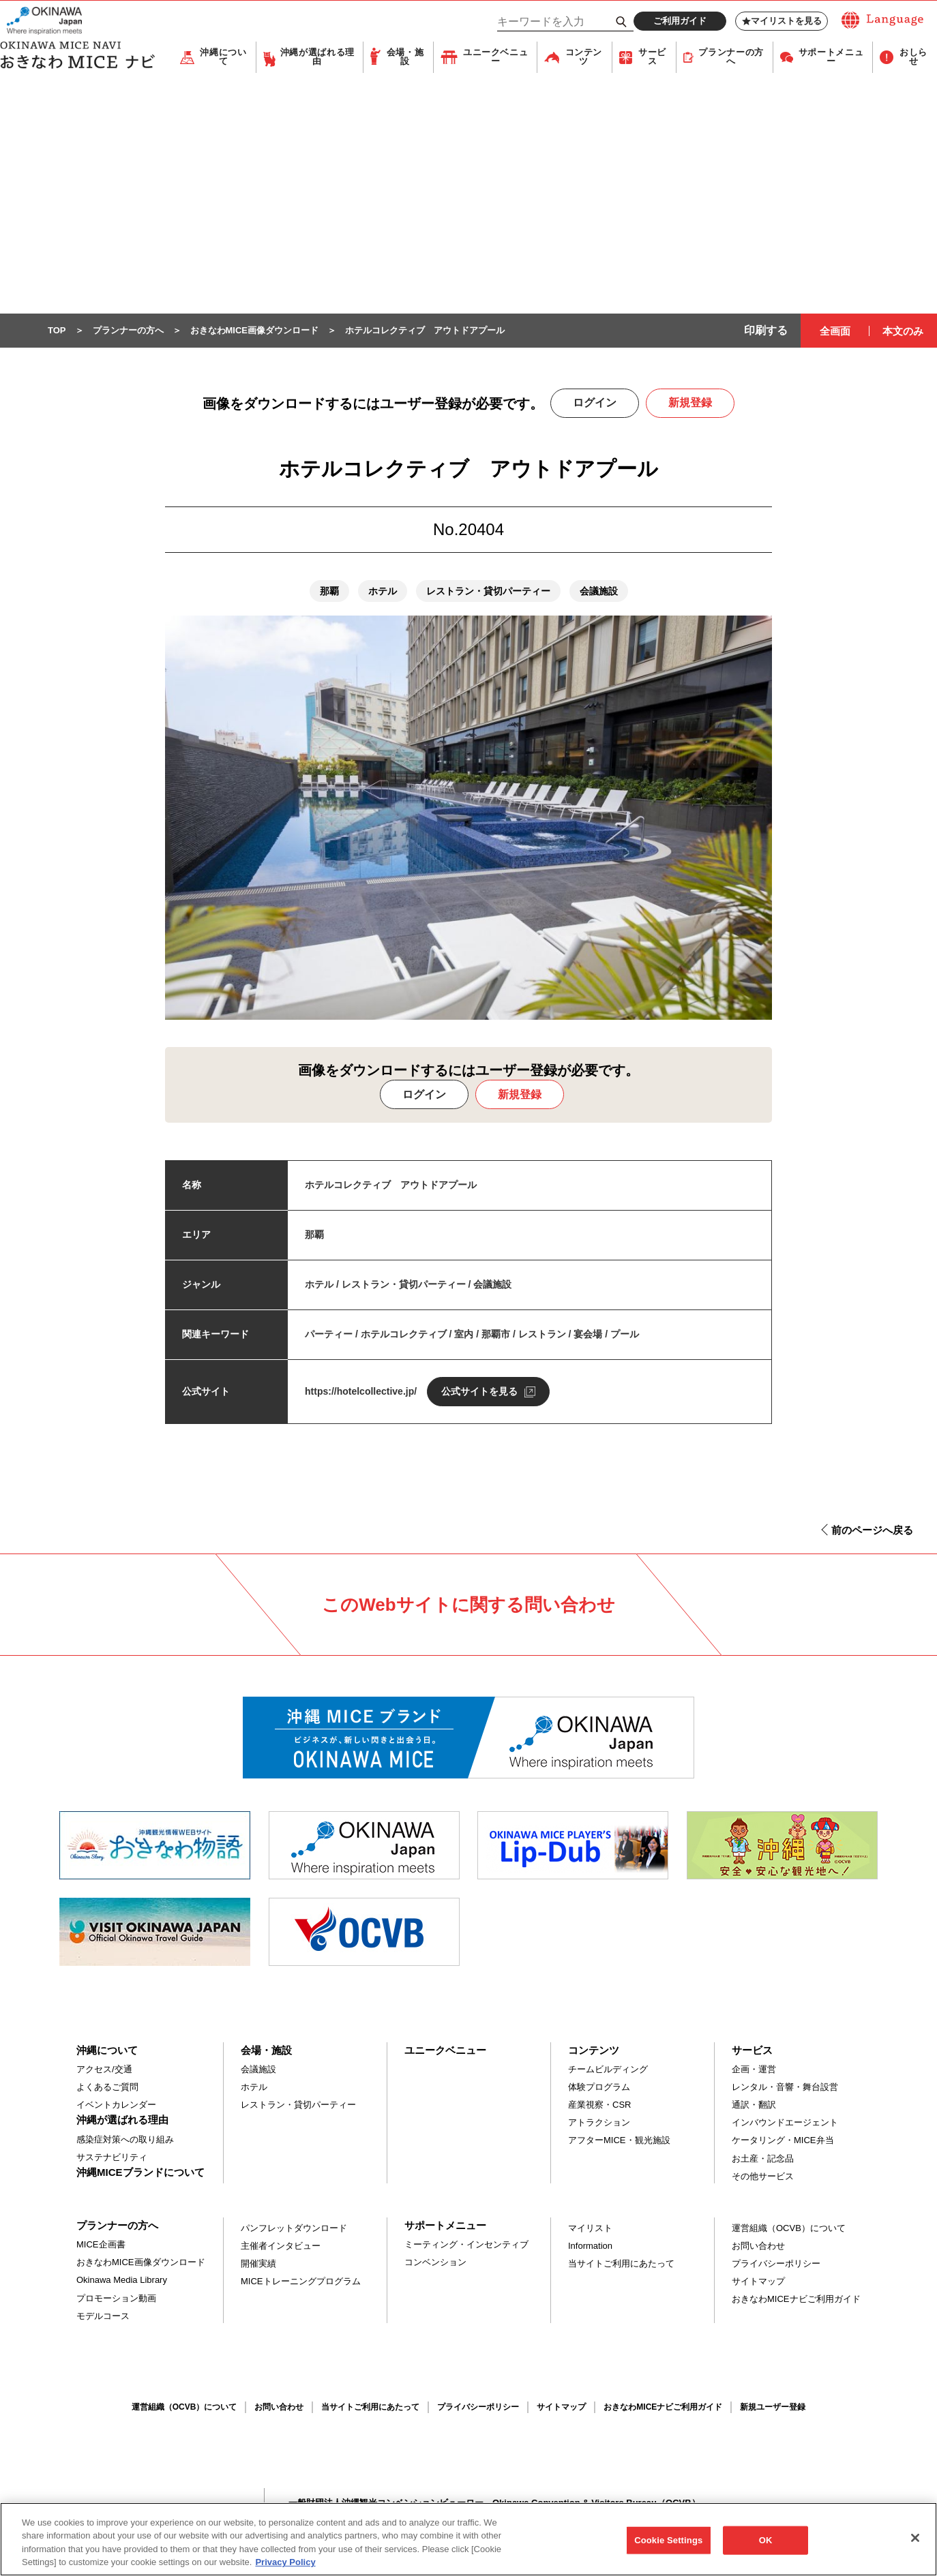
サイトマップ (758, 2282)
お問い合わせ (758, 2246)
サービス (652, 57)
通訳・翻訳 (754, 2105)
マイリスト (590, 2229)
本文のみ (902, 331)
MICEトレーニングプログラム (301, 2282)
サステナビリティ (111, 2158)
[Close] (915, 2544)
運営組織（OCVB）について (789, 2229)
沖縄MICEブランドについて (140, 2173)
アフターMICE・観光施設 (619, 2141)
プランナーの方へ (730, 57)
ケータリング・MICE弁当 (783, 2141)
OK (766, 2546)
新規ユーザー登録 (772, 2407)
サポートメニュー (831, 57)
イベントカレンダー (116, 2105)
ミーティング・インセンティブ (466, 2245)
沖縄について (223, 57)
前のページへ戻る (872, 1530)
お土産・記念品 (763, 2159)
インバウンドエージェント (785, 2123)
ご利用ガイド (680, 21)
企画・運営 (754, 2070)
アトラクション (599, 2123)
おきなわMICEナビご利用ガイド (796, 2299)
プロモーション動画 (116, 2299)
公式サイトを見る (479, 1392)
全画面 (835, 331)
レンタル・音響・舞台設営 (785, 2087)
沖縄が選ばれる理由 (317, 57)
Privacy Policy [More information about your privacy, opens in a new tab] (285, 2569)
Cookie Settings (668, 2546)
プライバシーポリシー (776, 2264)
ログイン (594, 403)
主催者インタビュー (281, 2246)
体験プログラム (599, 2087)
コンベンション (435, 2263)
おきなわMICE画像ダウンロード (140, 2263)
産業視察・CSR (599, 2105)
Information (590, 2246)
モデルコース (103, 2317)
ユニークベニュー (495, 57)
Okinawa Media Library (121, 2280)
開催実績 (258, 2264)
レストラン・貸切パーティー (298, 2105)
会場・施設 (405, 57)
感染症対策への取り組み (125, 2140)
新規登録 (690, 403)
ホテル (254, 2087)
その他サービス (763, 2177)
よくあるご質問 (107, 2087)
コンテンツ (584, 57)
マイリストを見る (782, 21)
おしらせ (913, 57)
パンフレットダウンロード (294, 2229)
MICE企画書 (100, 2245)
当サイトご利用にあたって (621, 2264)
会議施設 (258, 2070)
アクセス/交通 (104, 2070)
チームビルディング (608, 2070)
